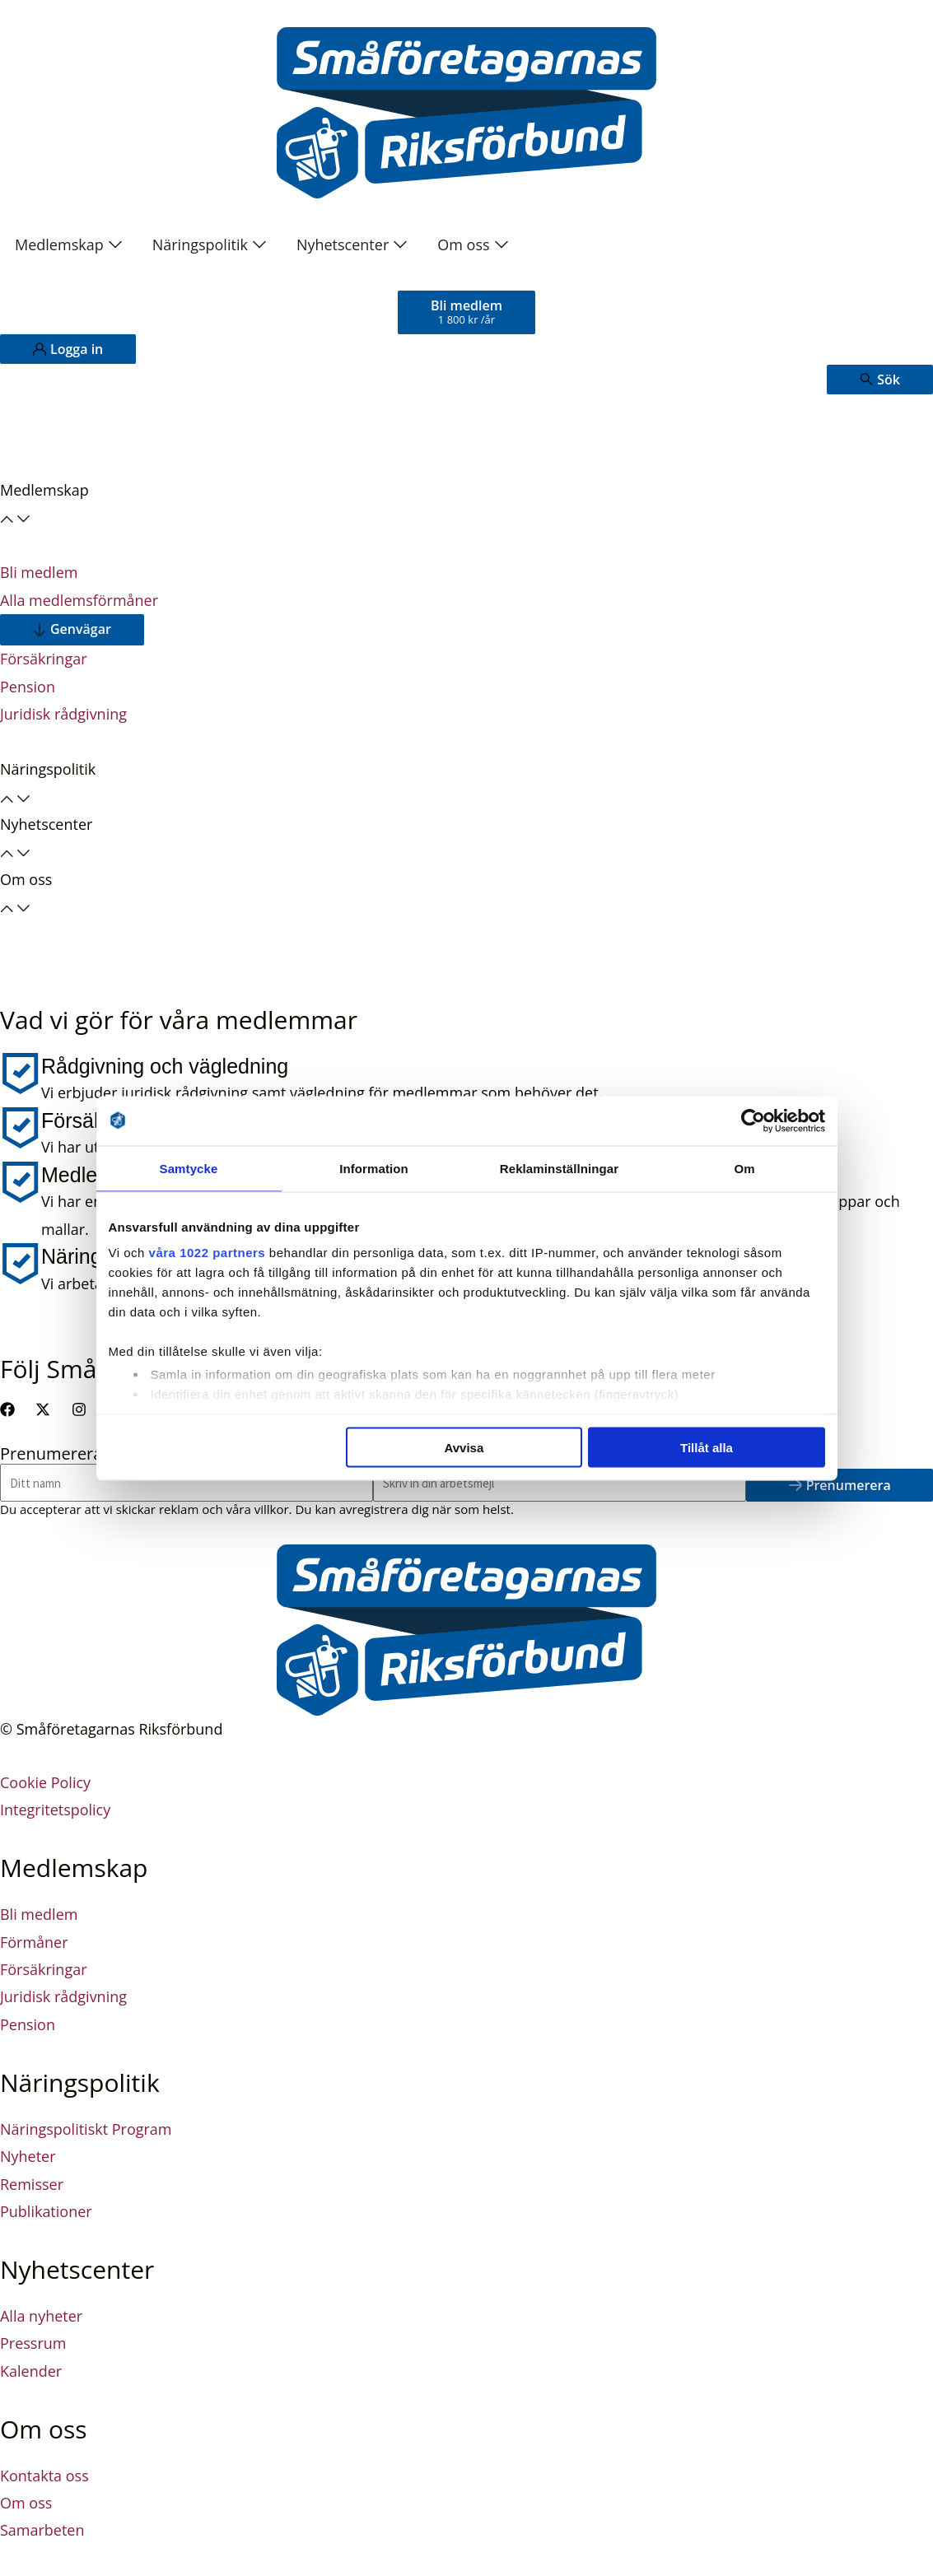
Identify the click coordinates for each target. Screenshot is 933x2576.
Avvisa (463, 1447)
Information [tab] (373, 1168)
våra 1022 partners (207, 1253)
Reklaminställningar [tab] (559, 1168)
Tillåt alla (706, 1447)
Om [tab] (744, 1168)
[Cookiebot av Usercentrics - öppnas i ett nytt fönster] (753, 1120)
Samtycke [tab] (189, 1168)
